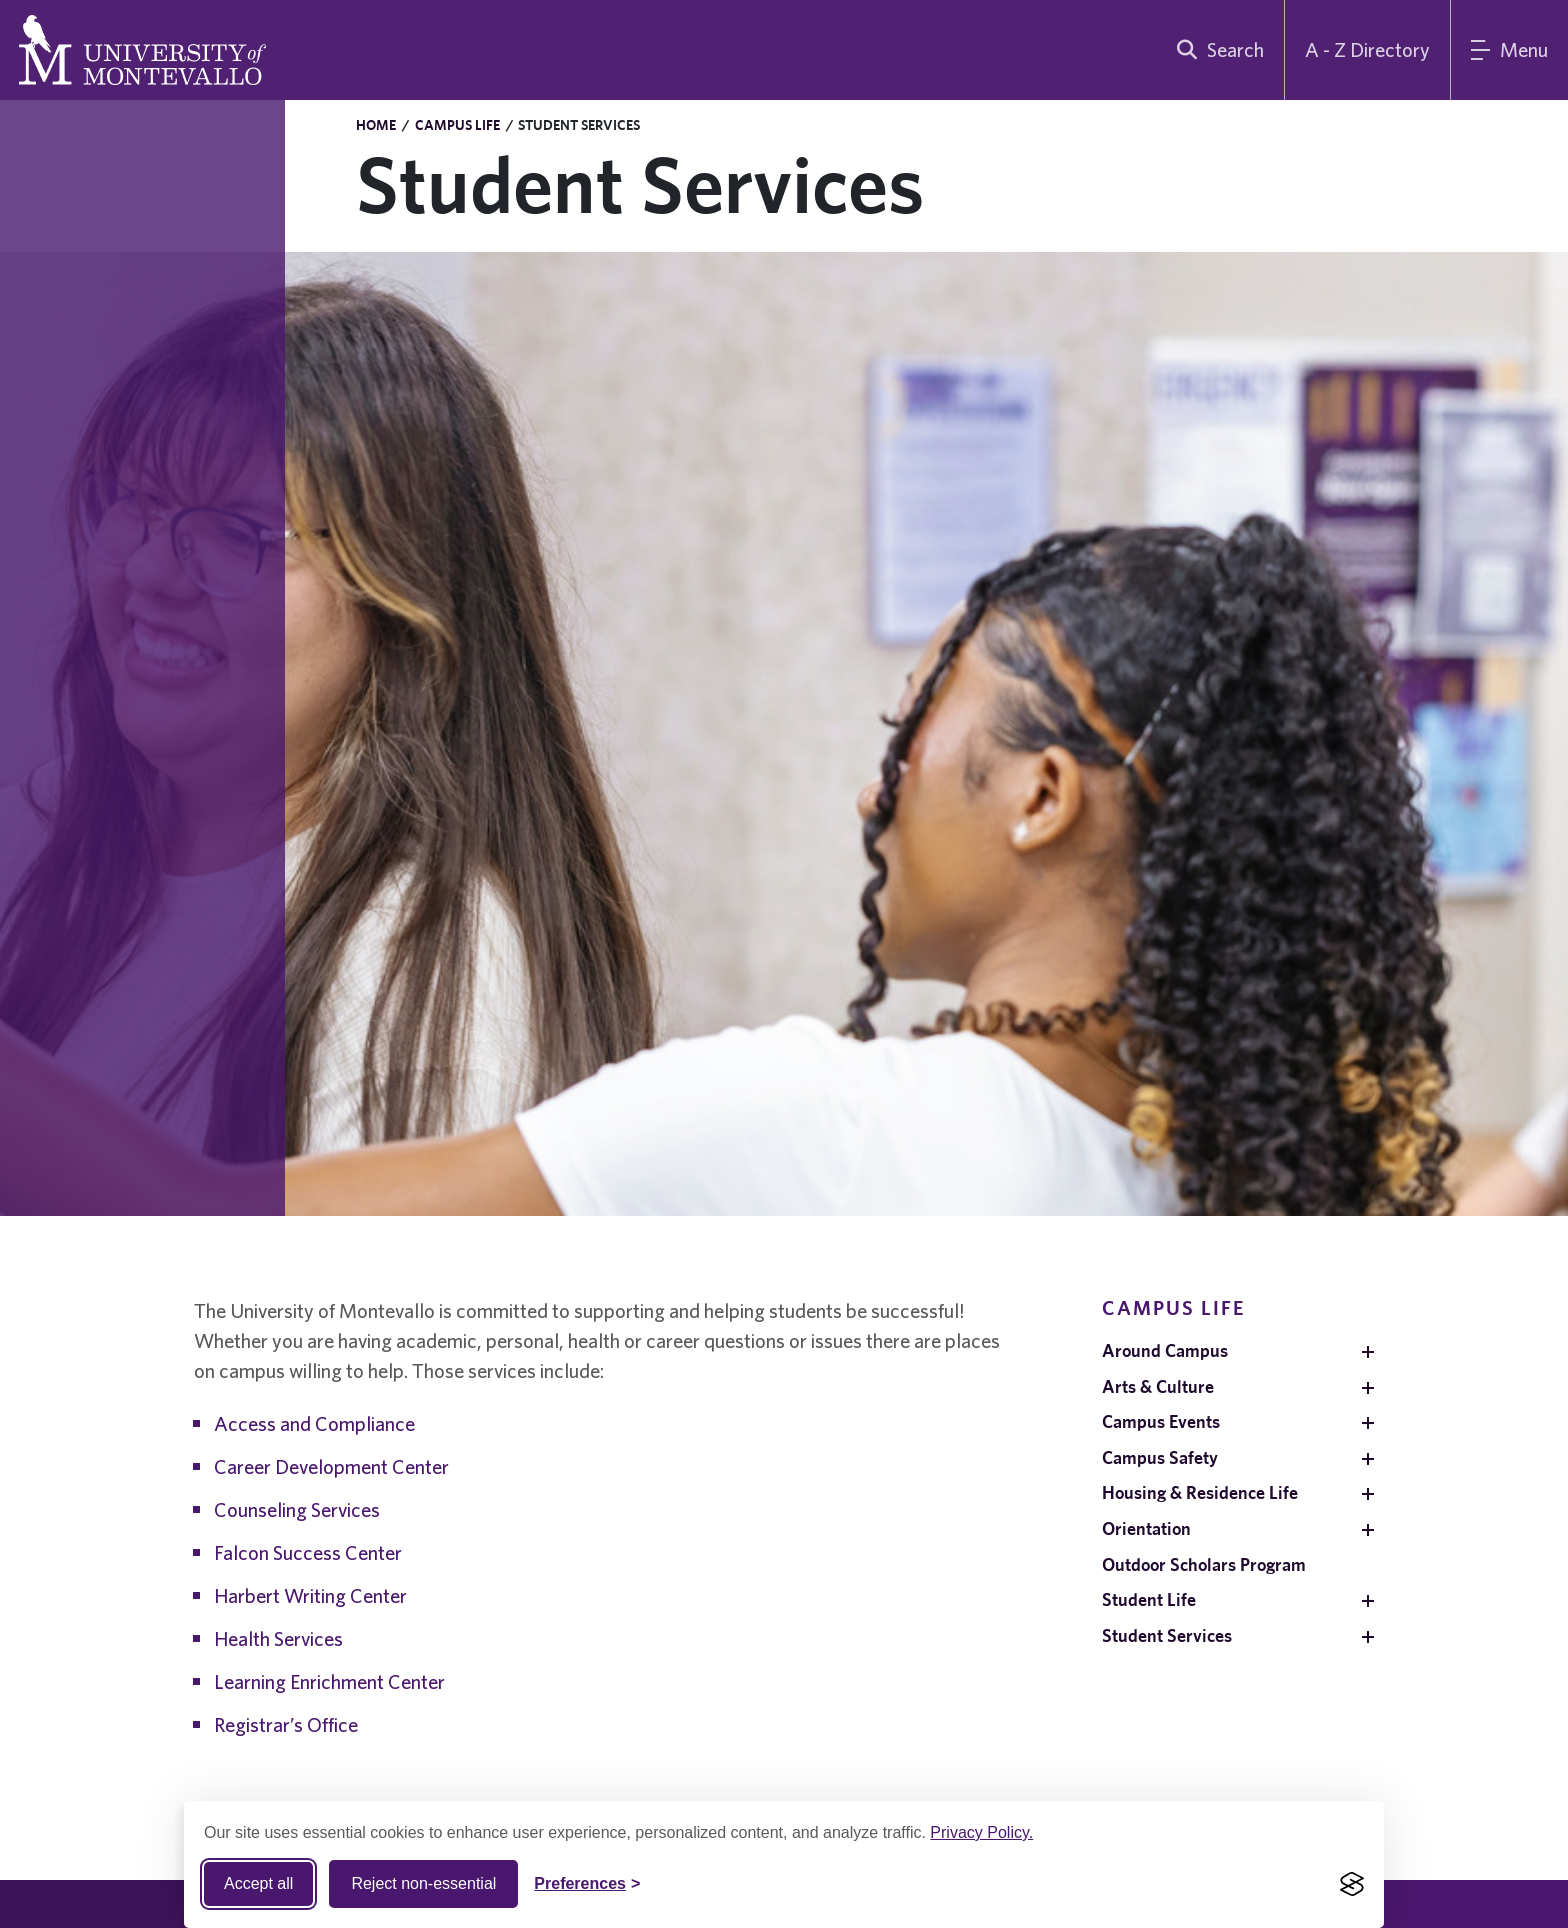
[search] (1216, 50)
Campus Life (457, 125)
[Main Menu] (1509, 50)
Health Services (278, 1638)
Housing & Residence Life (1200, 1492)
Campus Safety (1160, 1457)
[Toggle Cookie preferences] (587, 1884)
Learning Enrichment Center (329, 1681)
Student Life (1149, 1599)
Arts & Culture (1158, 1386)
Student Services (1167, 1635)
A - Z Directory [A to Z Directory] (1367, 49)
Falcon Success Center (308, 1552)
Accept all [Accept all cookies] (258, 1883)
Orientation (1146, 1528)
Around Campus (1165, 1350)
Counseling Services (297, 1509)
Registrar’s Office (286, 1724)
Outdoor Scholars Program (1204, 1564)
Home (376, 125)
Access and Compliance (314, 1423)
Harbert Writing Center (310, 1595)
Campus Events (1161, 1421)
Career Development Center (331, 1466)
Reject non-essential (423, 1883)
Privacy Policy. (981, 1832)
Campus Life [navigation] (1173, 1307)
